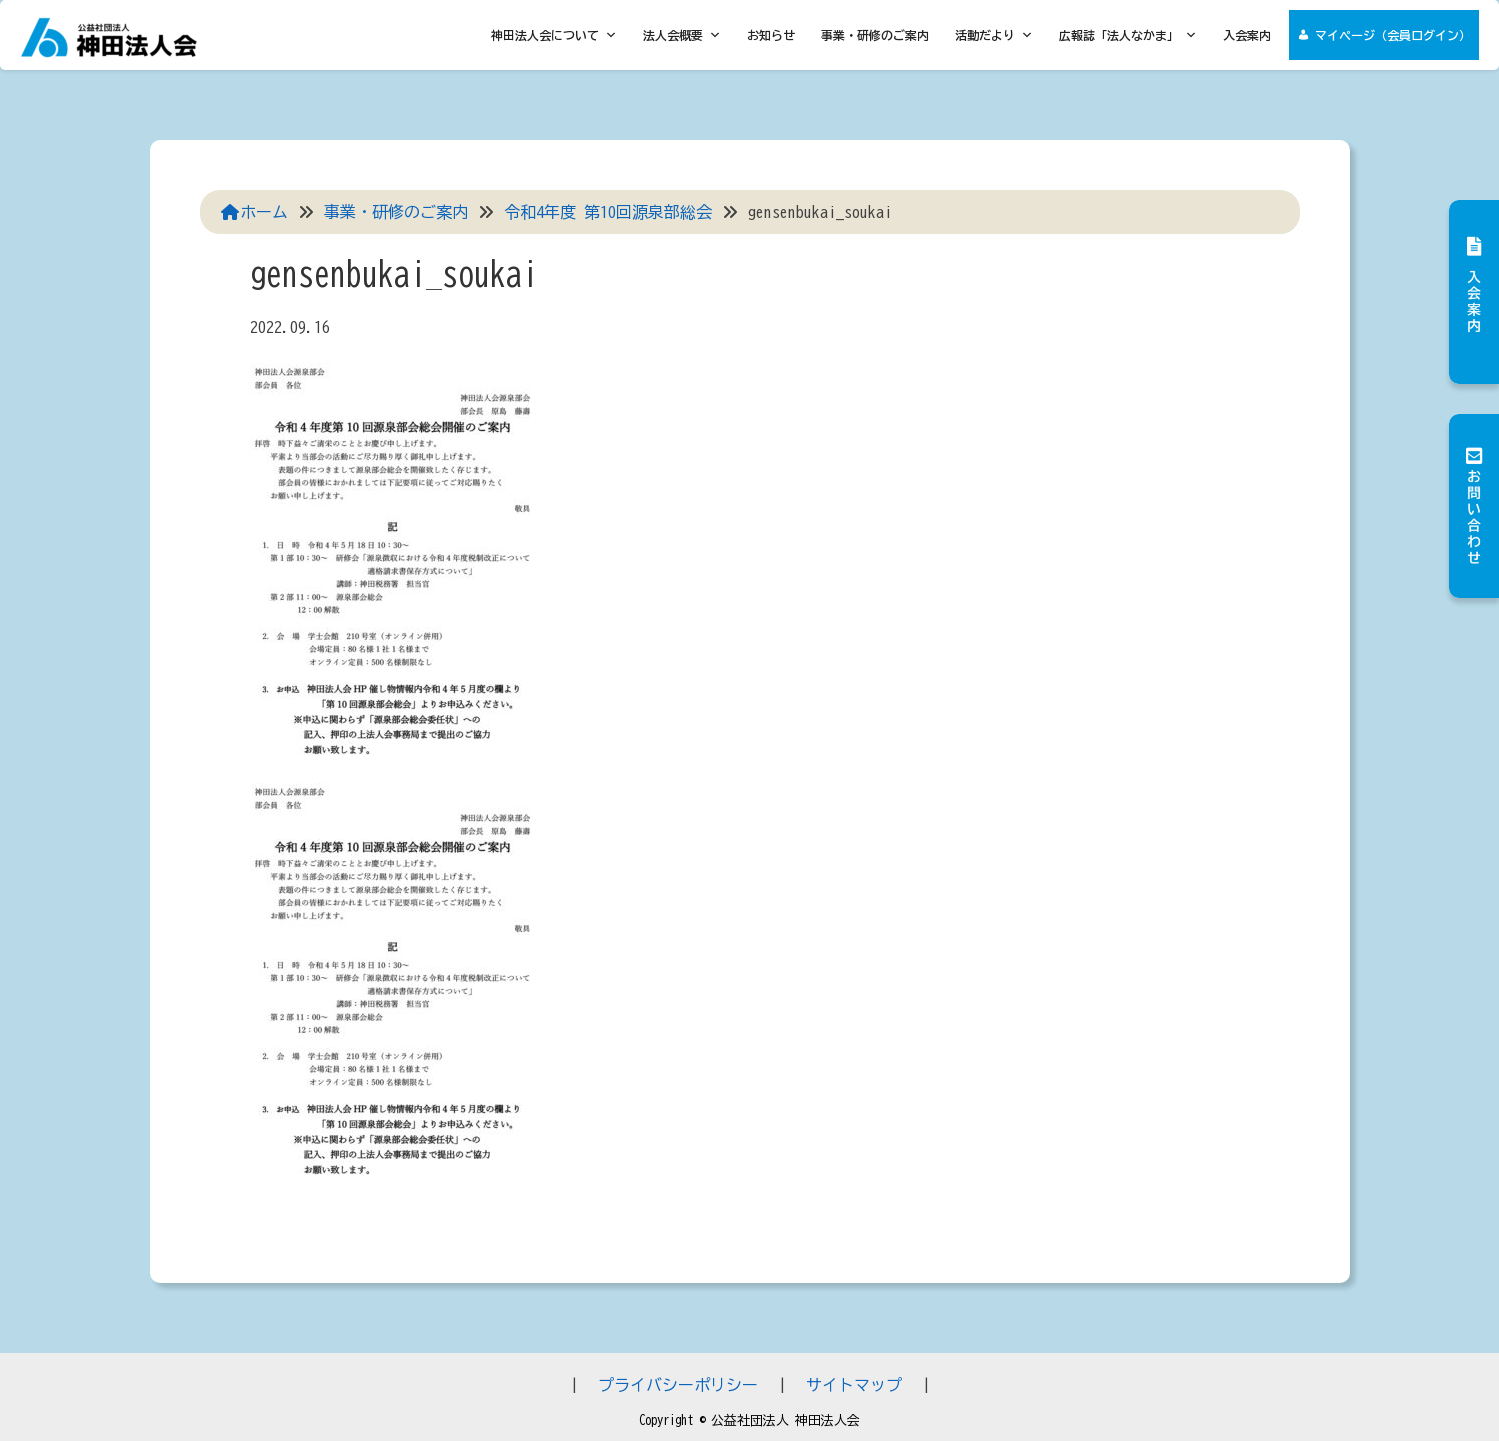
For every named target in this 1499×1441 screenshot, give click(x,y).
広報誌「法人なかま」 (1128, 35)
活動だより (994, 35)
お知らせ (771, 35)
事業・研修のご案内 (875, 35)
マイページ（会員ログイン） (1393, 35)
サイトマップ (854, 1385)
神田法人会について (554, 35)
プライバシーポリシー (678, 1385)
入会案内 (1247, 35)
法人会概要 (682, 35)
